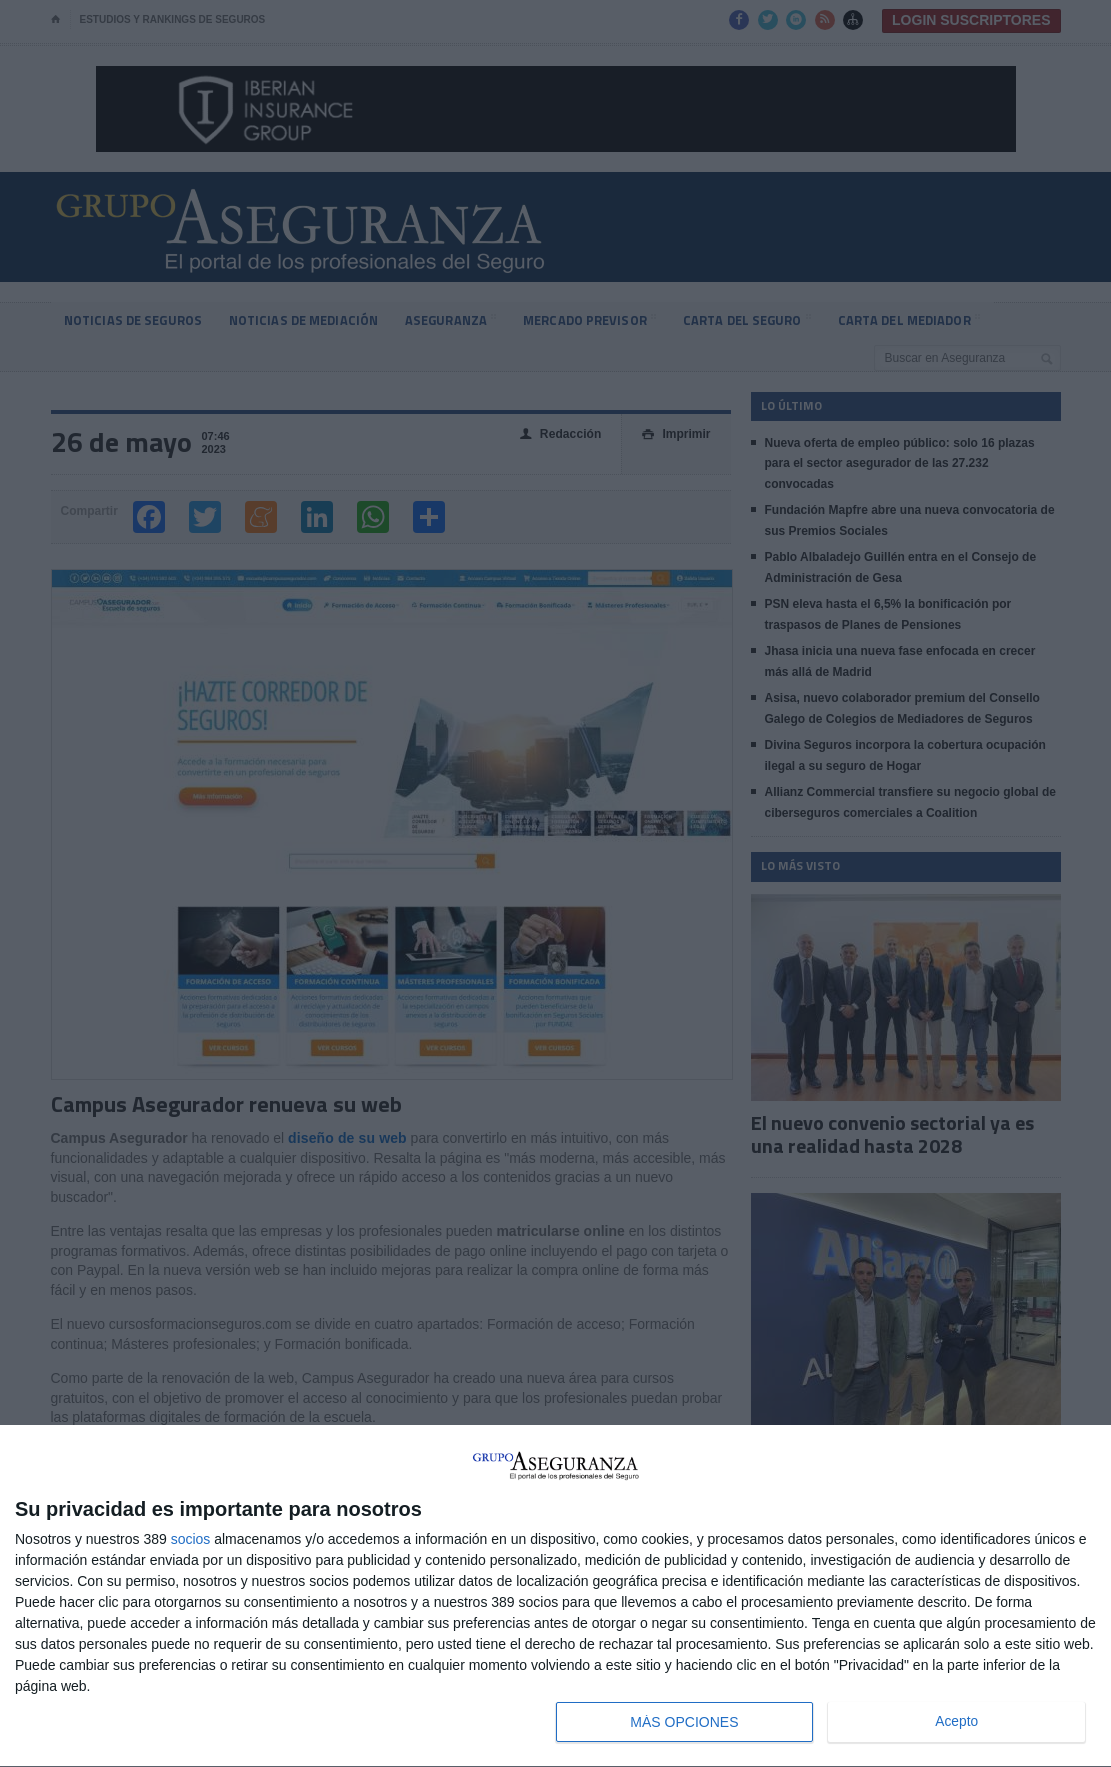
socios (191, 1539)
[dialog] (555, 1596)
